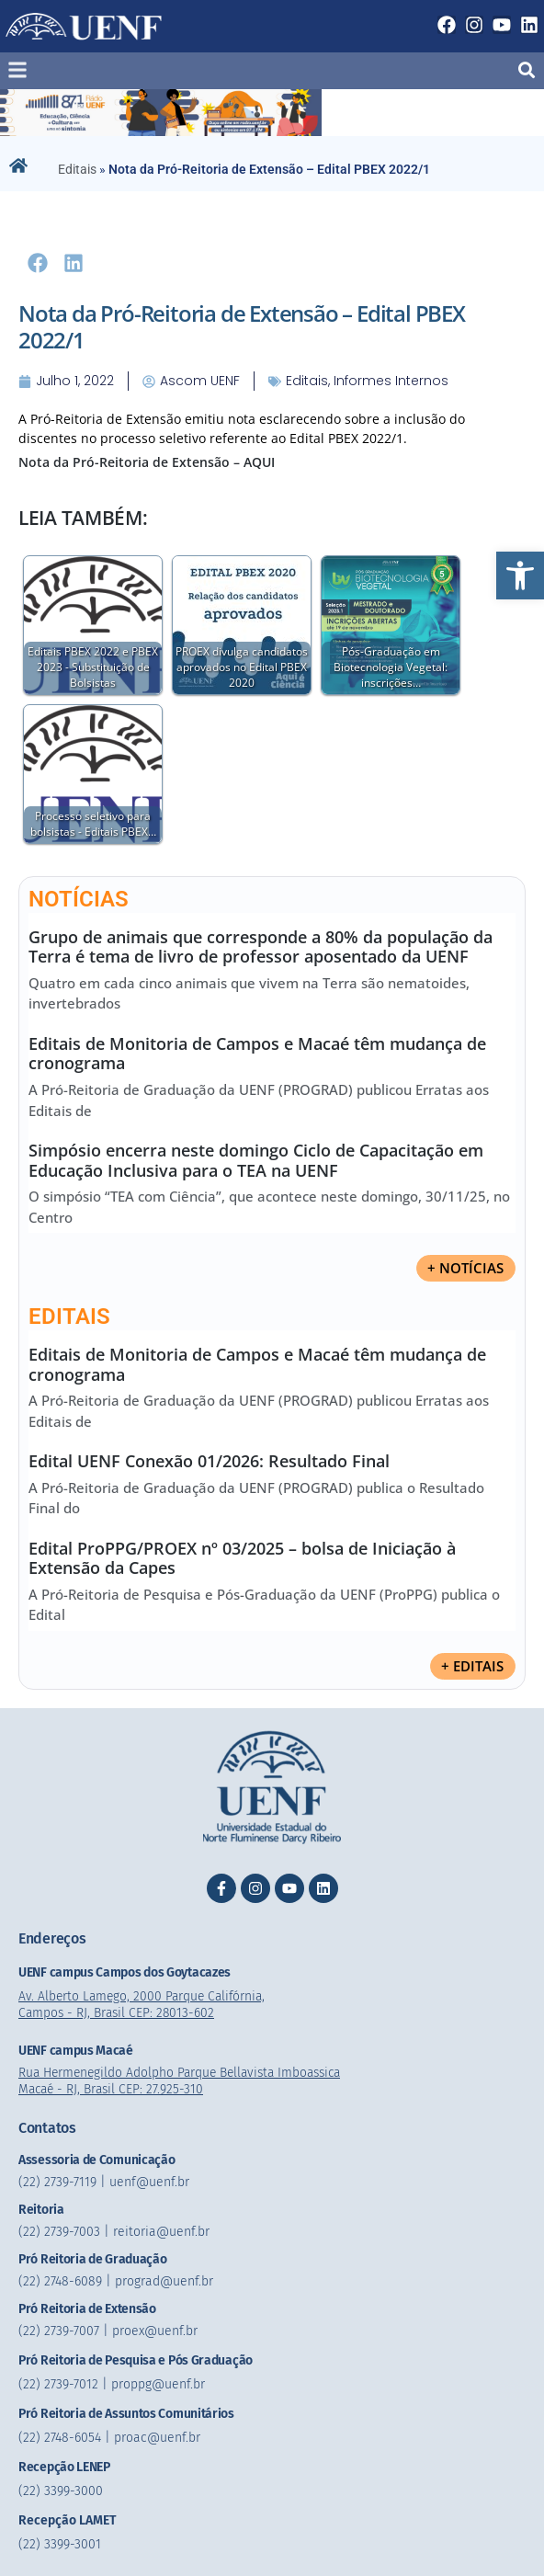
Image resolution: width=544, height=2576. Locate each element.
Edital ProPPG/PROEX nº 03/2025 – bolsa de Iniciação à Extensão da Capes (242, 1558)
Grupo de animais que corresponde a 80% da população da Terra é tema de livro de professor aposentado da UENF (260, 947)
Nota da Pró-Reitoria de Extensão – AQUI (146, 462)
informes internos (391, 380)
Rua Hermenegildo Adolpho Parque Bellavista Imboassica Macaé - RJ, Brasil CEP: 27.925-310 (186, 2081)
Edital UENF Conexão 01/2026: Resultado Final (209, 1461)
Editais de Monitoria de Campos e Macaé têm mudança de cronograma (257, 1053)
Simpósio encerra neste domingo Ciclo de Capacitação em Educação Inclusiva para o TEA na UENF (255, 1160)
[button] (520, 575)
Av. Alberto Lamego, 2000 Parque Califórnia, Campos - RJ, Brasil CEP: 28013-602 (145, 2005)
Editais (77, 169)
